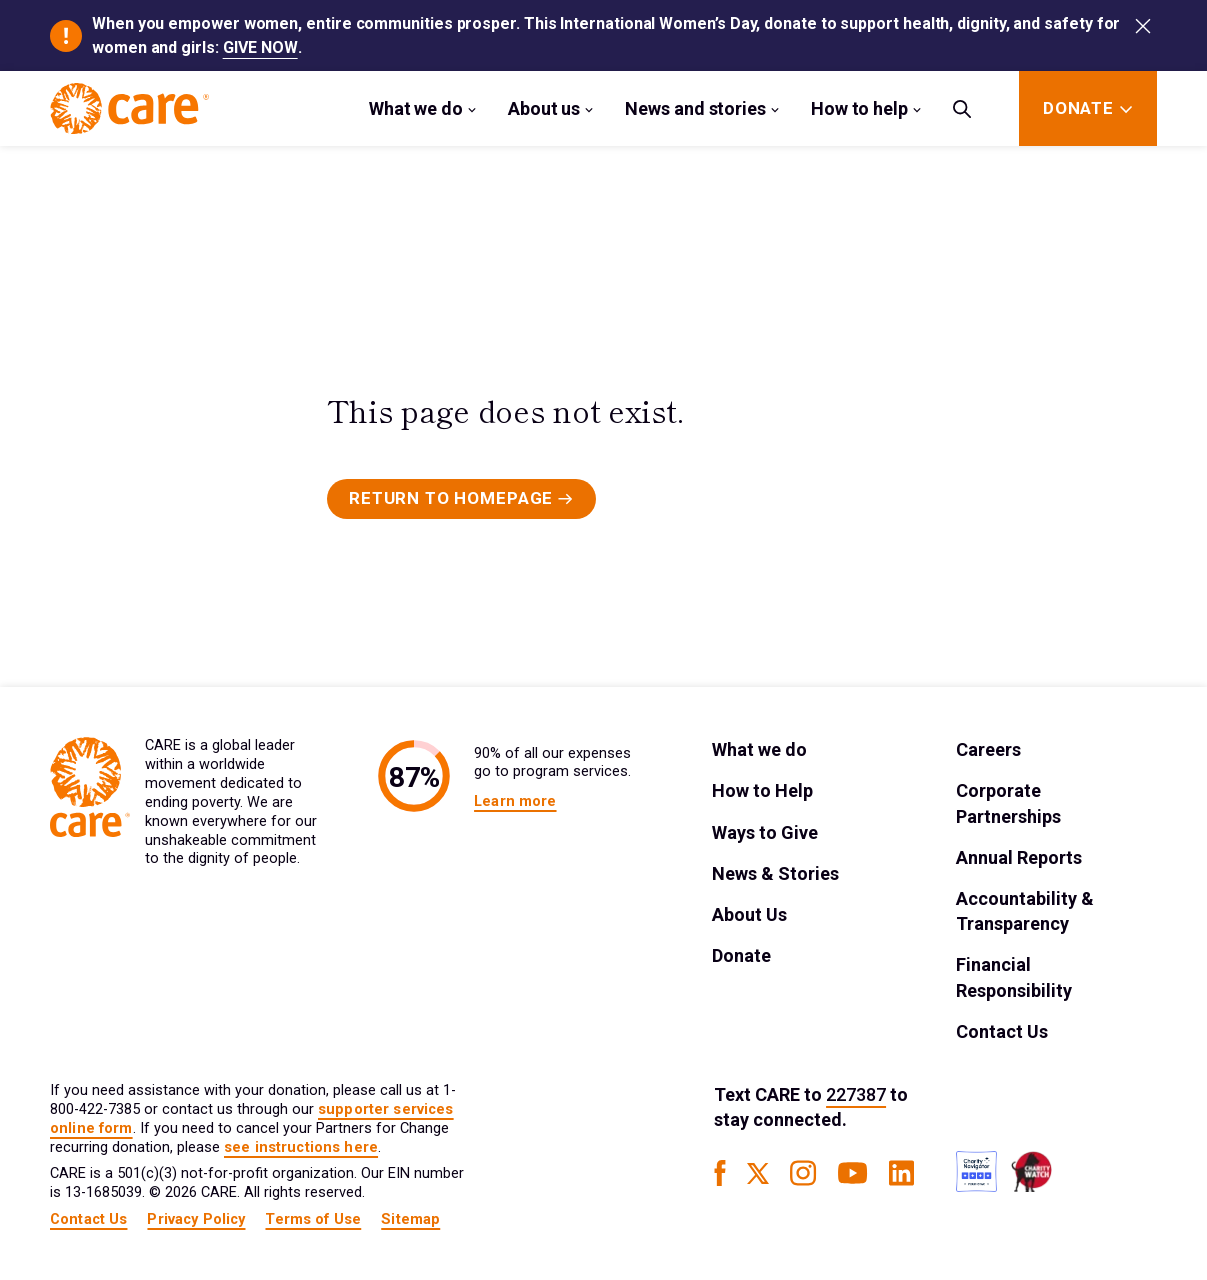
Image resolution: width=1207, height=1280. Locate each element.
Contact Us (1002, 1031)
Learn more (515, 801)
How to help (859, 108)
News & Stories (775, 873)
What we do (416, 108)
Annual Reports (1019, 857)
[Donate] (1078, 108)
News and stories (695, 108)
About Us (749, 914)
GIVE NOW (260, 47)
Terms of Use (313, 1219)
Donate (741, 955)
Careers (988, 749)
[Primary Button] (461, 499)
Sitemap (410, 1219)
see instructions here (301, 1147)
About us (544, 108)
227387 (856, 1094)
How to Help (762, 790)
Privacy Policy (196, 1219)
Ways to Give (765, 832)
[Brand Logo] (129, 108)
